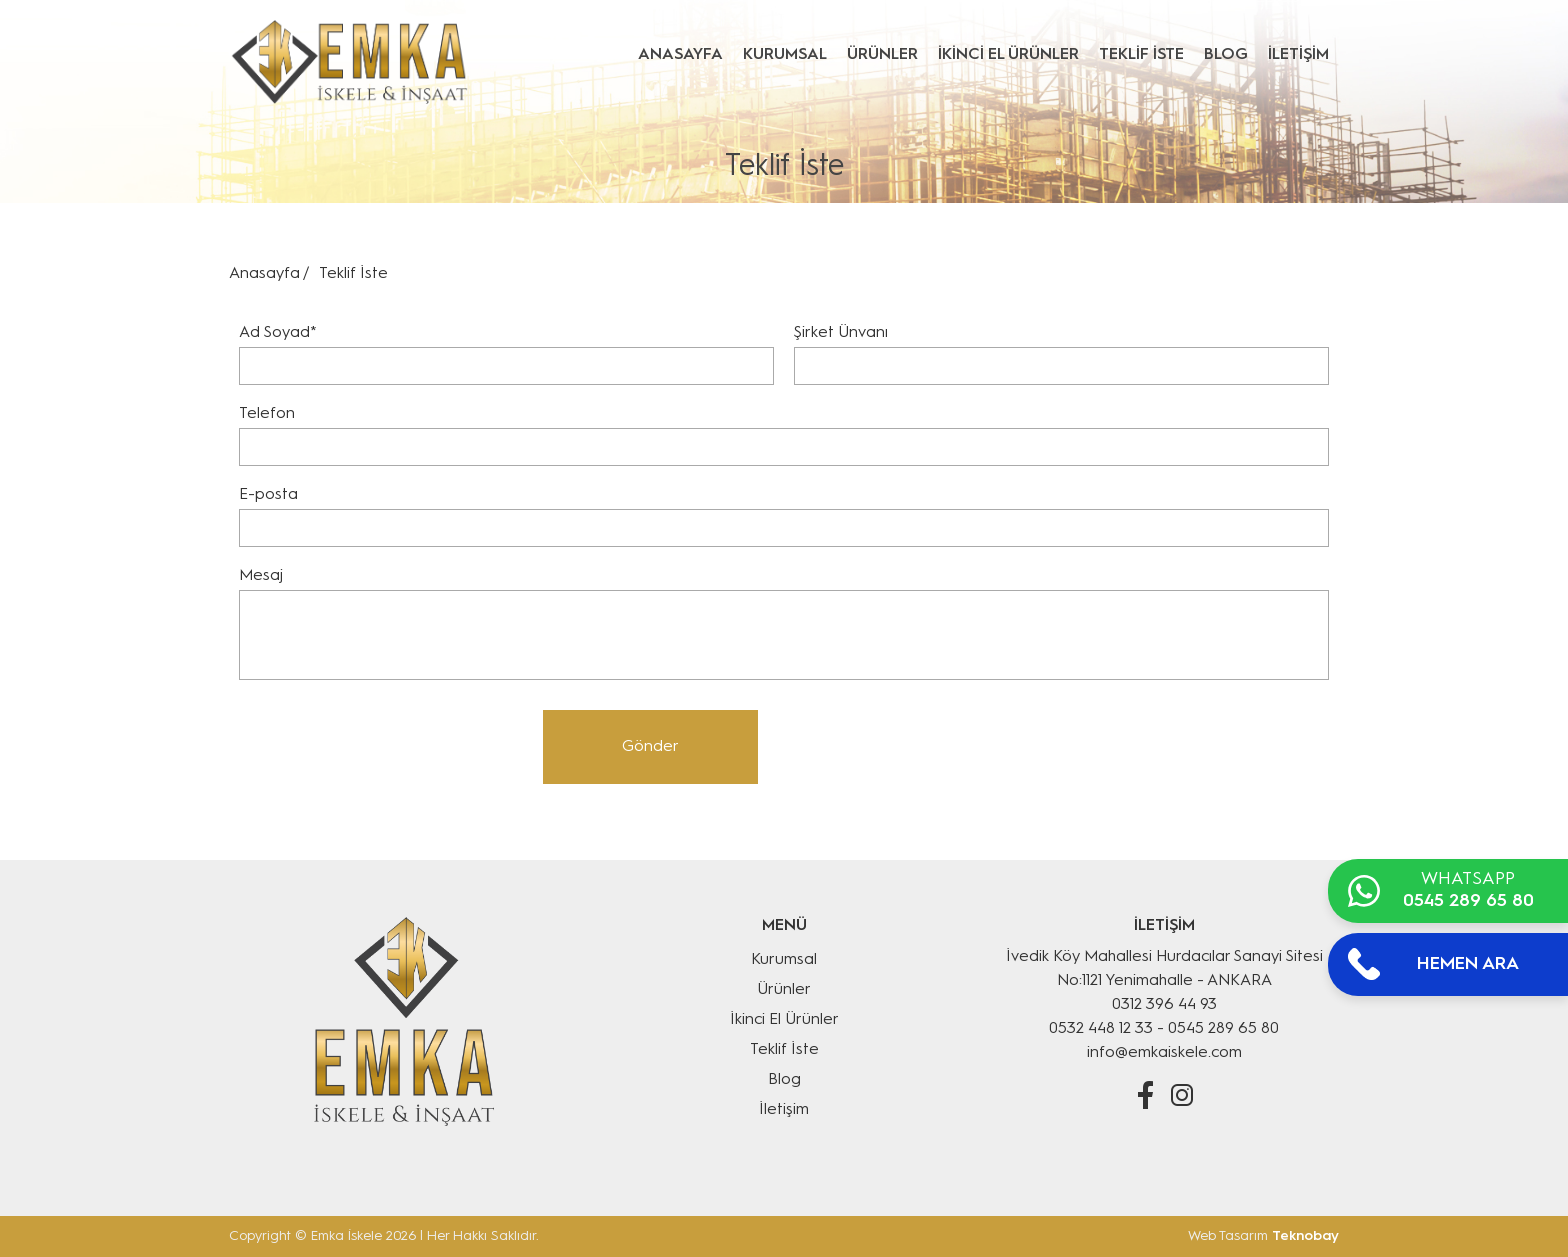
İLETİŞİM (1298, 55)
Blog (784, 1080)
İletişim (784, 1110)
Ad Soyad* (278, 333)
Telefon (267, 414)
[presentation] (381, 749)
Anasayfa (264, 274)
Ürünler (784, 990)
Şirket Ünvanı (841, 333)
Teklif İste (784, 1050)
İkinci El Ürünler (784, 1020)
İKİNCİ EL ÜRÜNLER (1008, 55)
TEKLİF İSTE (1141, 55)
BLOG (1226, 55)
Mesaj (261, 576)
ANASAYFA (680, 55)
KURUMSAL (785, 55)
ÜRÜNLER (882, 55)
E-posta (268, 495)
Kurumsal (784, 960)
